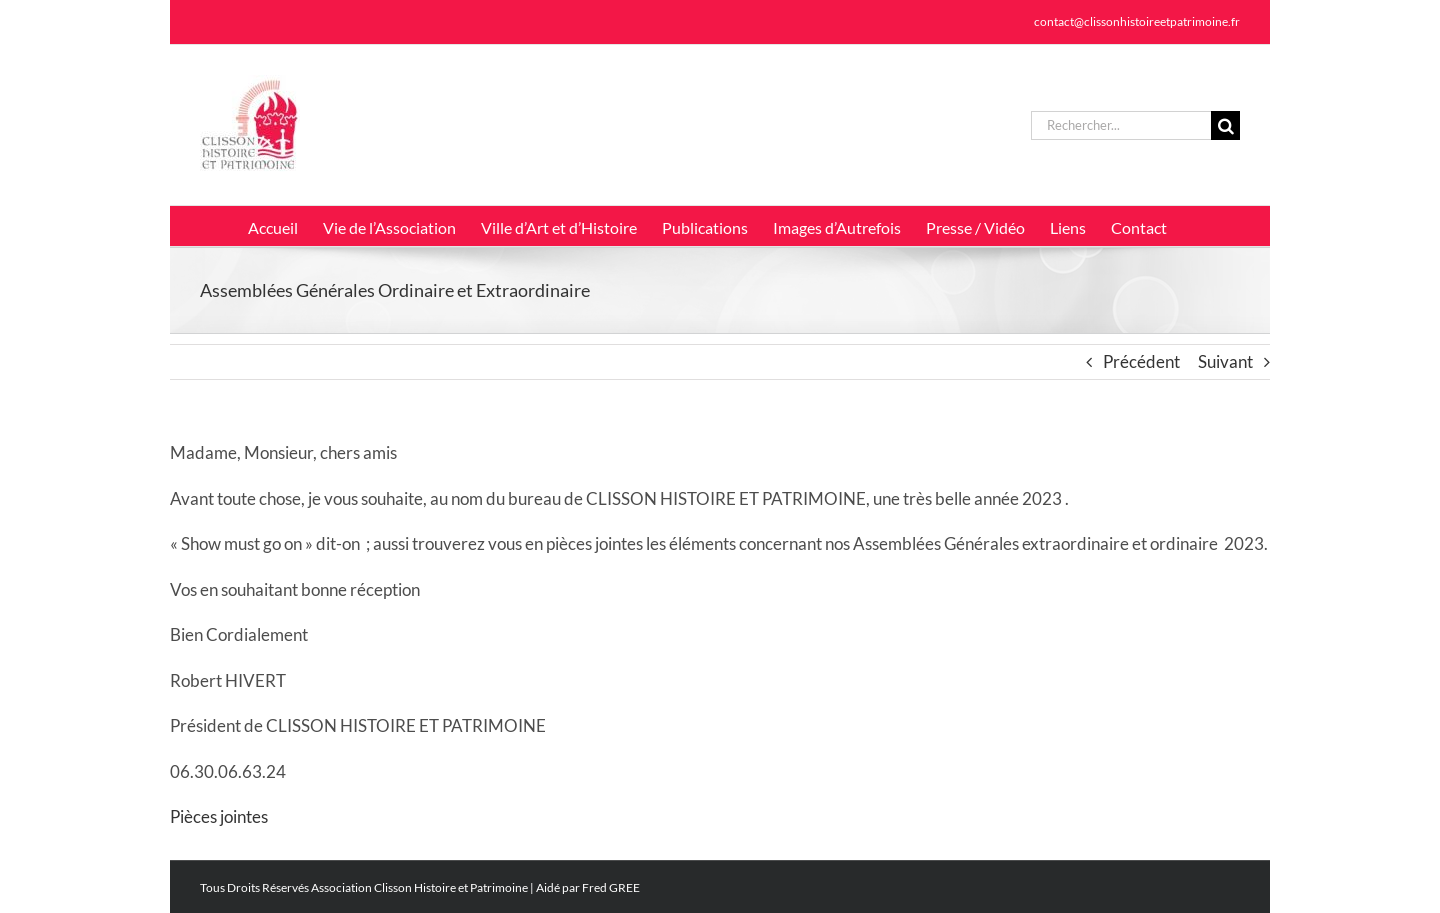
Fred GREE (611, 887)
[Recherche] (1225, 125)
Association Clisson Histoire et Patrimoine (419, 887)
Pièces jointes (219, 816)
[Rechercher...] (1121, 125)
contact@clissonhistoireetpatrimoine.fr (1137, 21)
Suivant (1225, 361)
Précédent (1141, 361)
